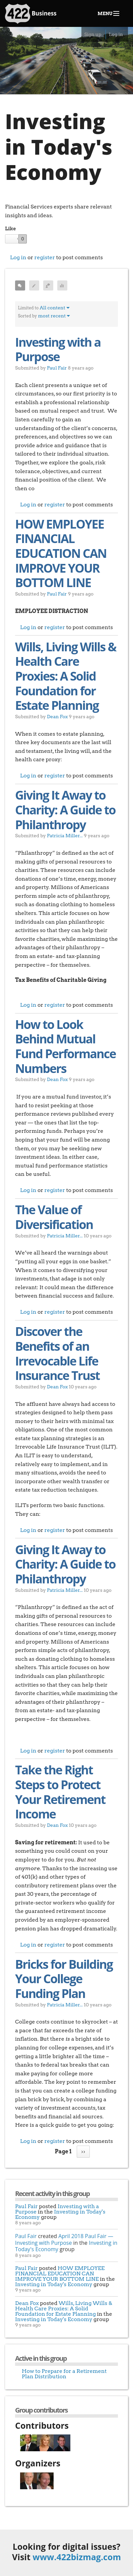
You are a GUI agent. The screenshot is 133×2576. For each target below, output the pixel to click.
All (22, 280)
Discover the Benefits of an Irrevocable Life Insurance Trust (57, 1353)
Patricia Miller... (65, 835)
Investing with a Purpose (58, 349)
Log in (116, 34)
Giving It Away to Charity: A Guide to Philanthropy (65, 810)
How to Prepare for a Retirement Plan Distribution (64, 2374)
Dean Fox (57, 716)
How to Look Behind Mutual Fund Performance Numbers (65, 1046)
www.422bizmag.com (76, 2557)
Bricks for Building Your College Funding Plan (64, 1979)
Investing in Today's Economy (60, 2214)
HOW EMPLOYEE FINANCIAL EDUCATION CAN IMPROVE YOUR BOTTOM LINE (61, 553)
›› (83, 2151)
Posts (34, 285)
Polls (62, 285)
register (44, 257)
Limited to (28, 307)
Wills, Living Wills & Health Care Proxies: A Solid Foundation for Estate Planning (65, 676)
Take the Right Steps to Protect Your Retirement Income (60, 1792)
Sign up (92, 34)
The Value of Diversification (54, 1217)
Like (10, 228)
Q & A (48, 285)
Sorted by (27, 315)
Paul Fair (57, 368)
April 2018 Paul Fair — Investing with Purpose (64, 2239)
